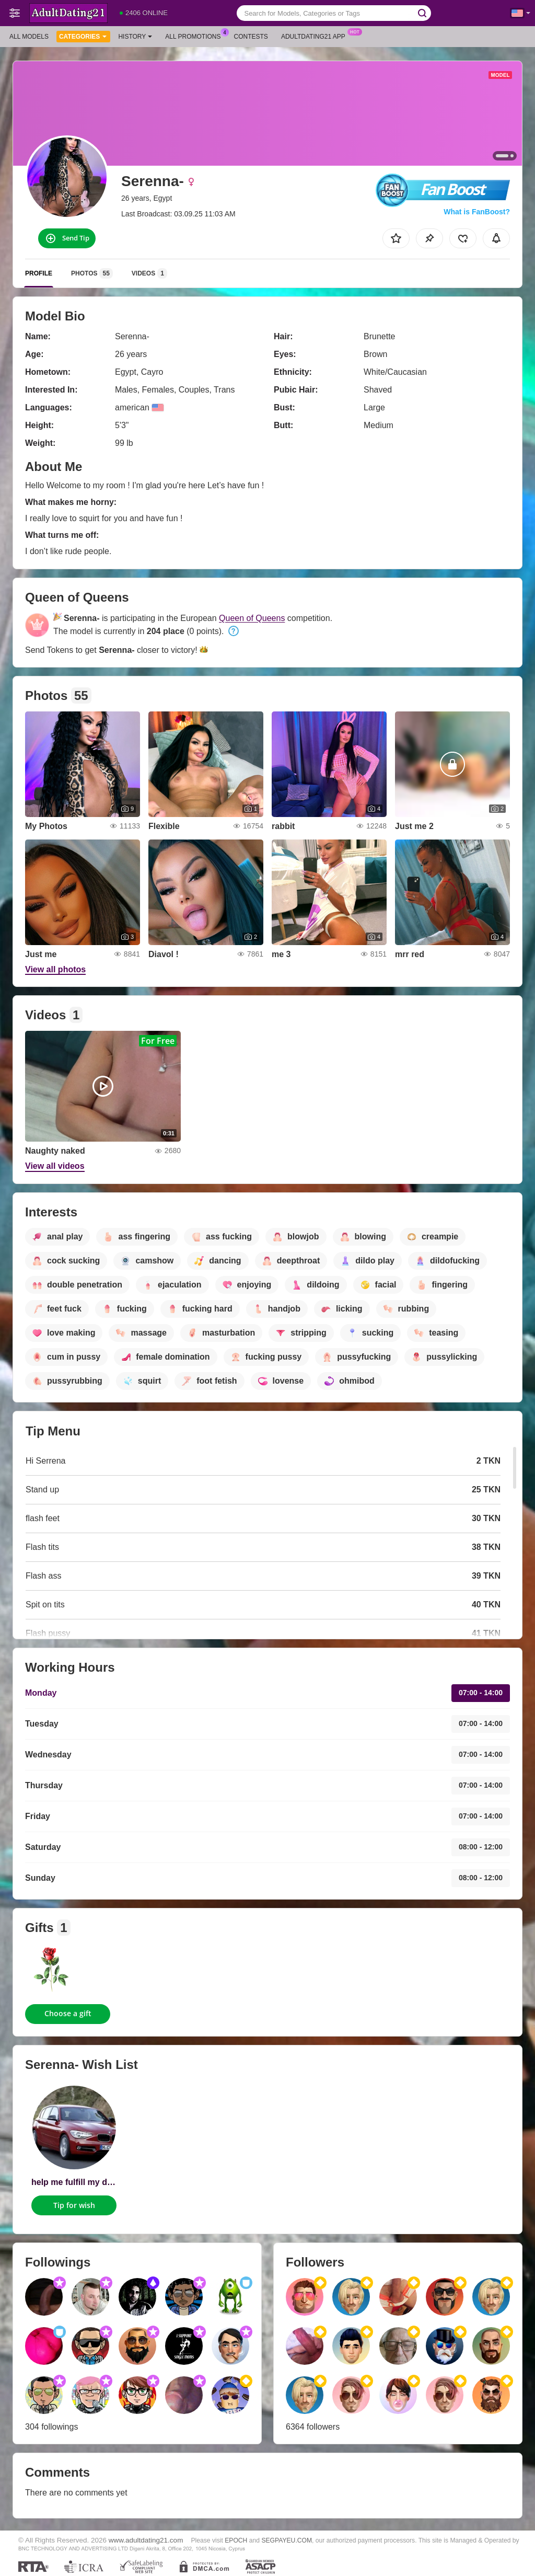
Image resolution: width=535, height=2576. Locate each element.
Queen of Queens (252, 618)
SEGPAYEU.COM (286, 2540)
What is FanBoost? (477, 212)
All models (29, 36)
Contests (251, 36)
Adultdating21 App (316, 35)
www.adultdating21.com (146, 2540)
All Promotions (195, 35)
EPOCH (236, 2540)
